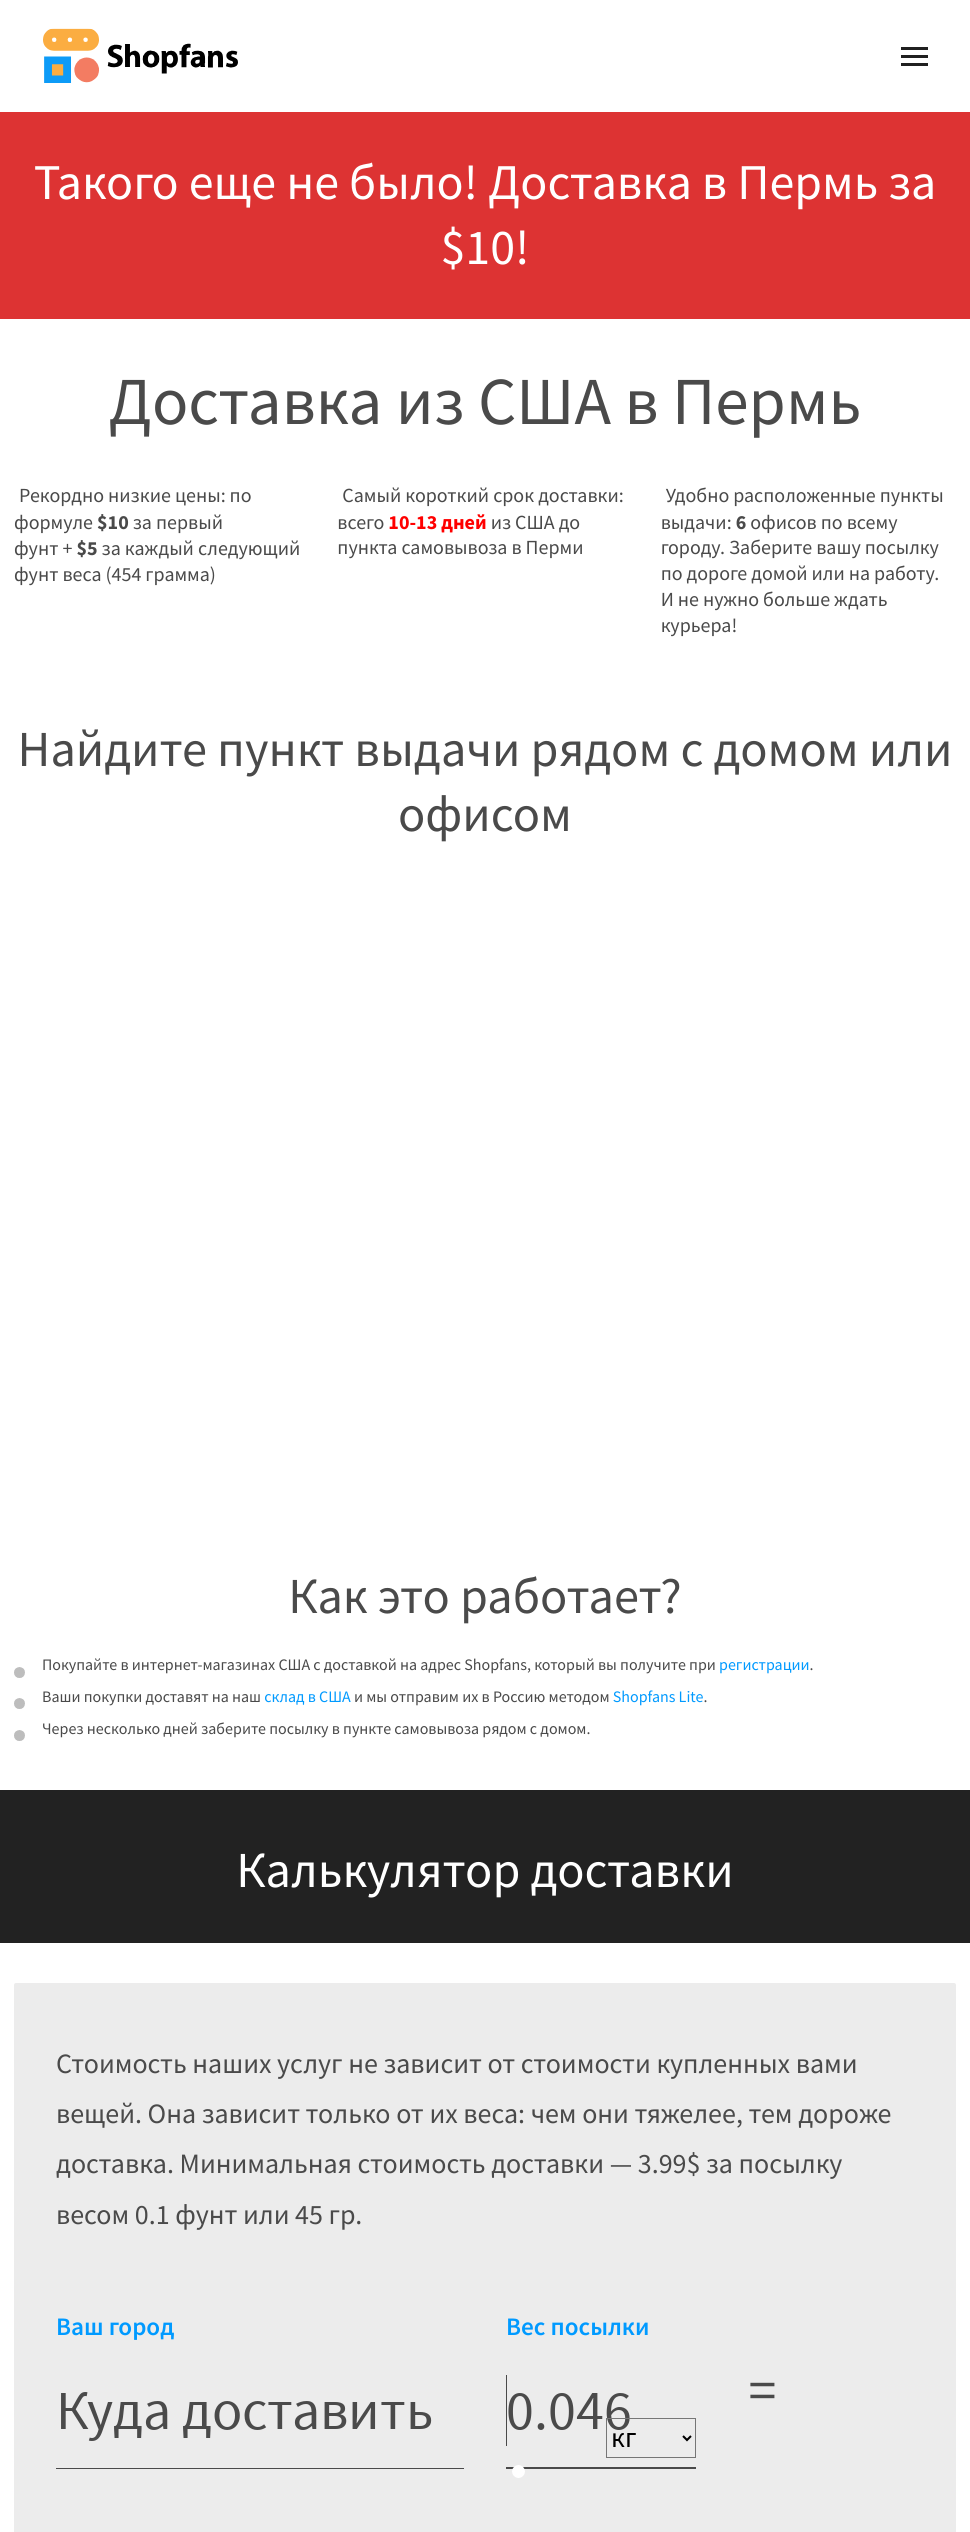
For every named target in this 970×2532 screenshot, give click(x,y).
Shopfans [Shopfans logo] (140, 55)
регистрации (764, 1665)
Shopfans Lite (658, 1697)
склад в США (307, 1697)
